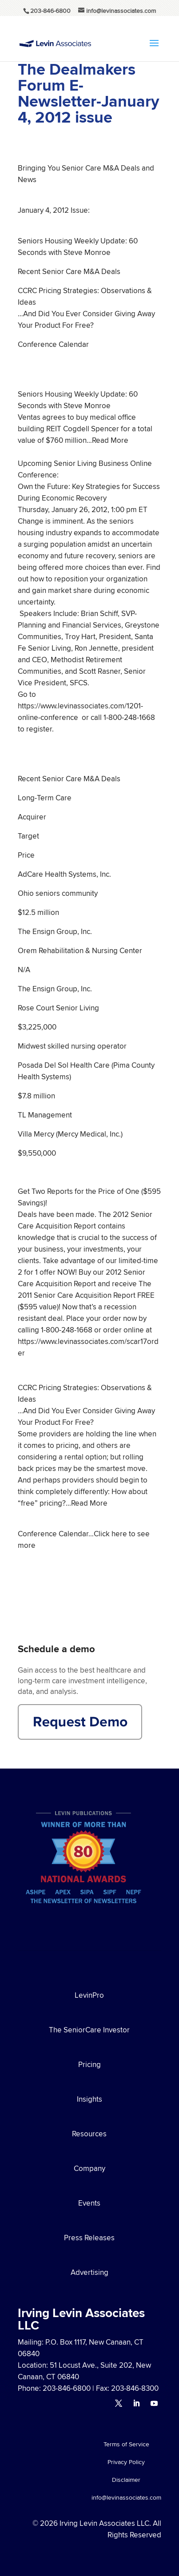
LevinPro (89, 1995)
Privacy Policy (126, 2462)
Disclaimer (126, 2480)
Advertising (89, 2272)
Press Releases (89, 2237)
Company (89, 2168)
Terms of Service (126, 2445)
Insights (89, 2099)
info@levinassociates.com (126, 2498)
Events (89, 2203)
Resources (89, 2133)
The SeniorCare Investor (89, 2029)
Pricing (89, 2064)
